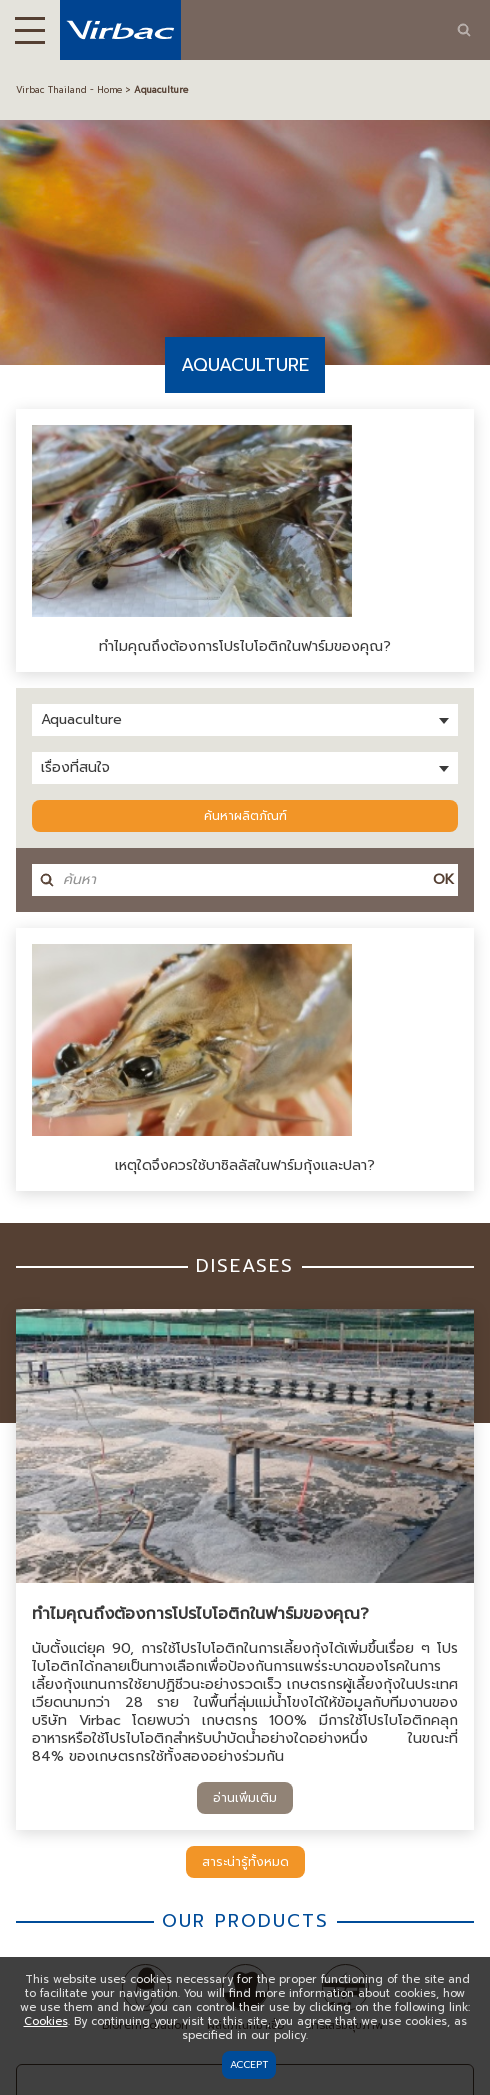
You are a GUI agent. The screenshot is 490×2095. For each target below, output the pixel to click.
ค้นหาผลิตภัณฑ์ (245, 816)
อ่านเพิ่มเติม (245, 1798)
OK (443, 879)
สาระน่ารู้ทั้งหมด (245, 1862)
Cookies (46, 2021)
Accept (249, 2064)
